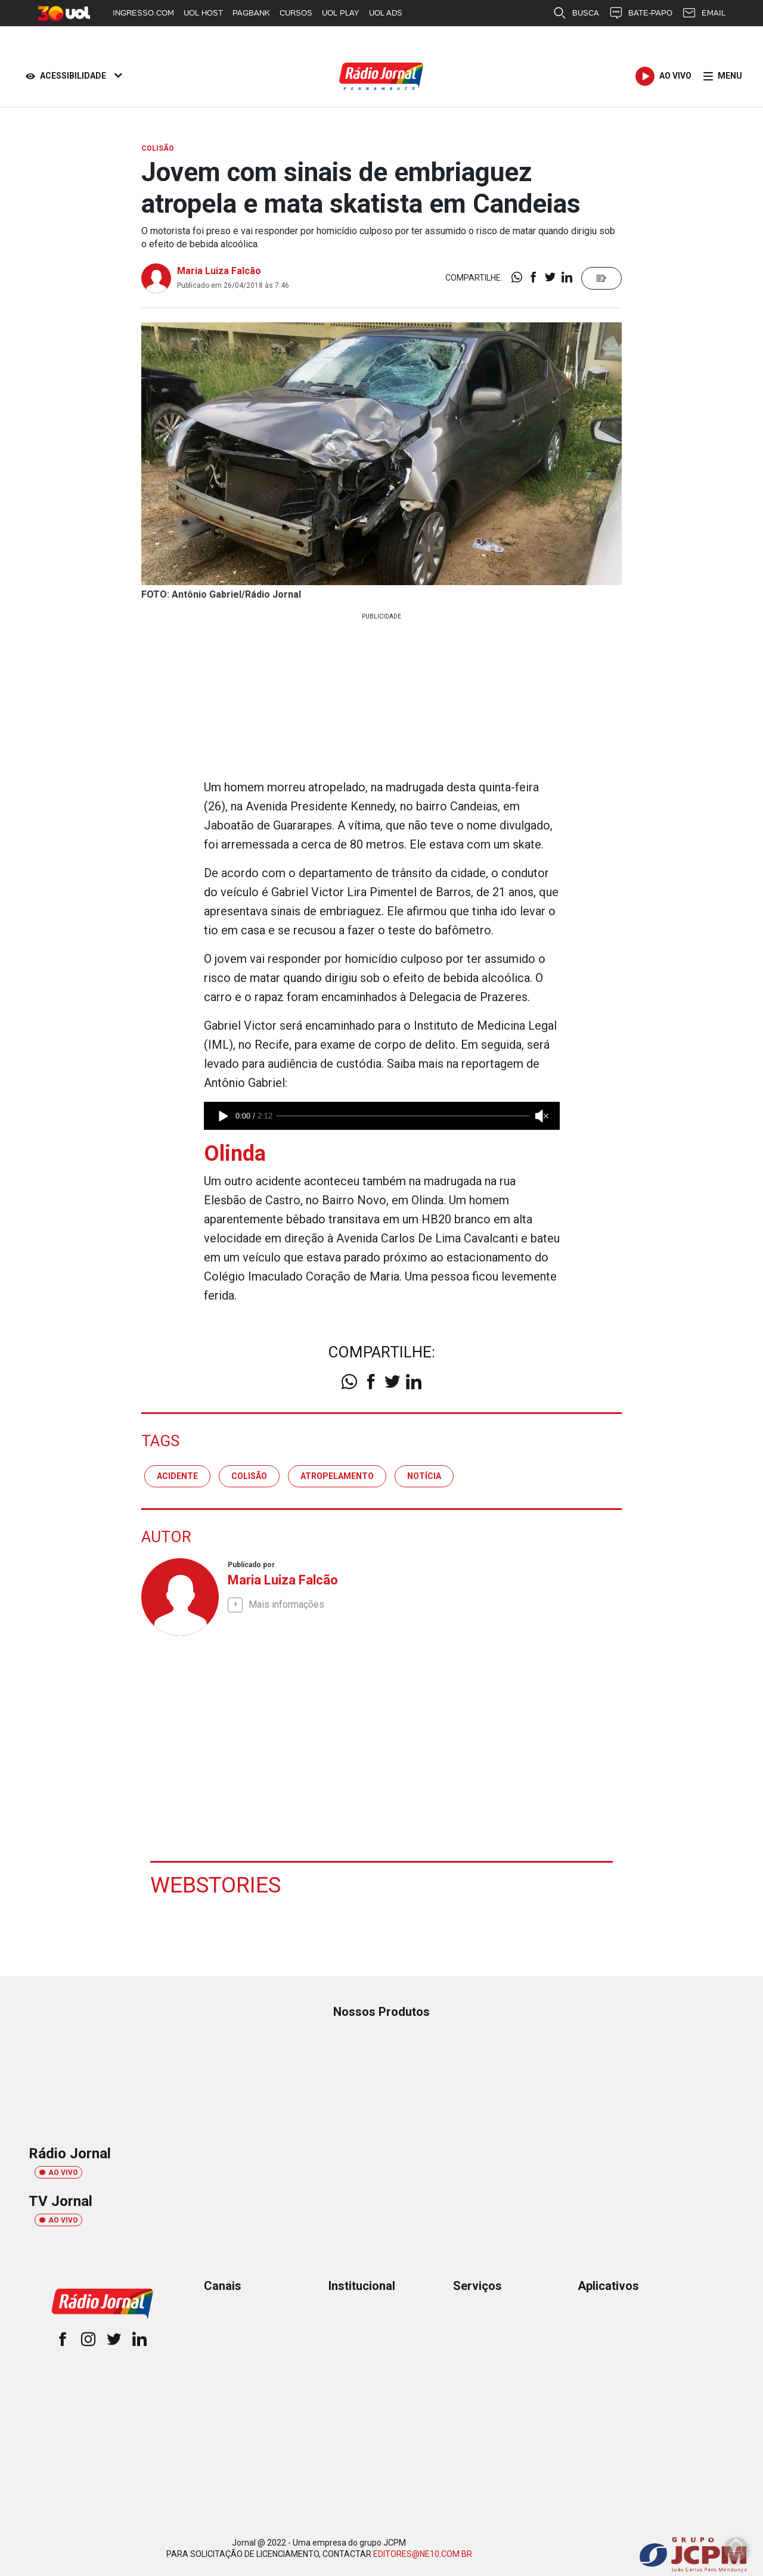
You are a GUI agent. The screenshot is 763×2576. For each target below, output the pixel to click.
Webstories (217, 1884)
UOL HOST (203, 12)
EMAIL (703, 13)
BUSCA (576, 13)
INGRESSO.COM (143, 12)
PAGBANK (251, 12)
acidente (177, 1475)
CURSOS (296, 12)
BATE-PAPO (640, 13)
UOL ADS (385, 12)
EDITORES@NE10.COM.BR (422, 2553)
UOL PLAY (340, 12)
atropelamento (337, 1475)
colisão (249, 1475)
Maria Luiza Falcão (219, 270)
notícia (424, 1475)
